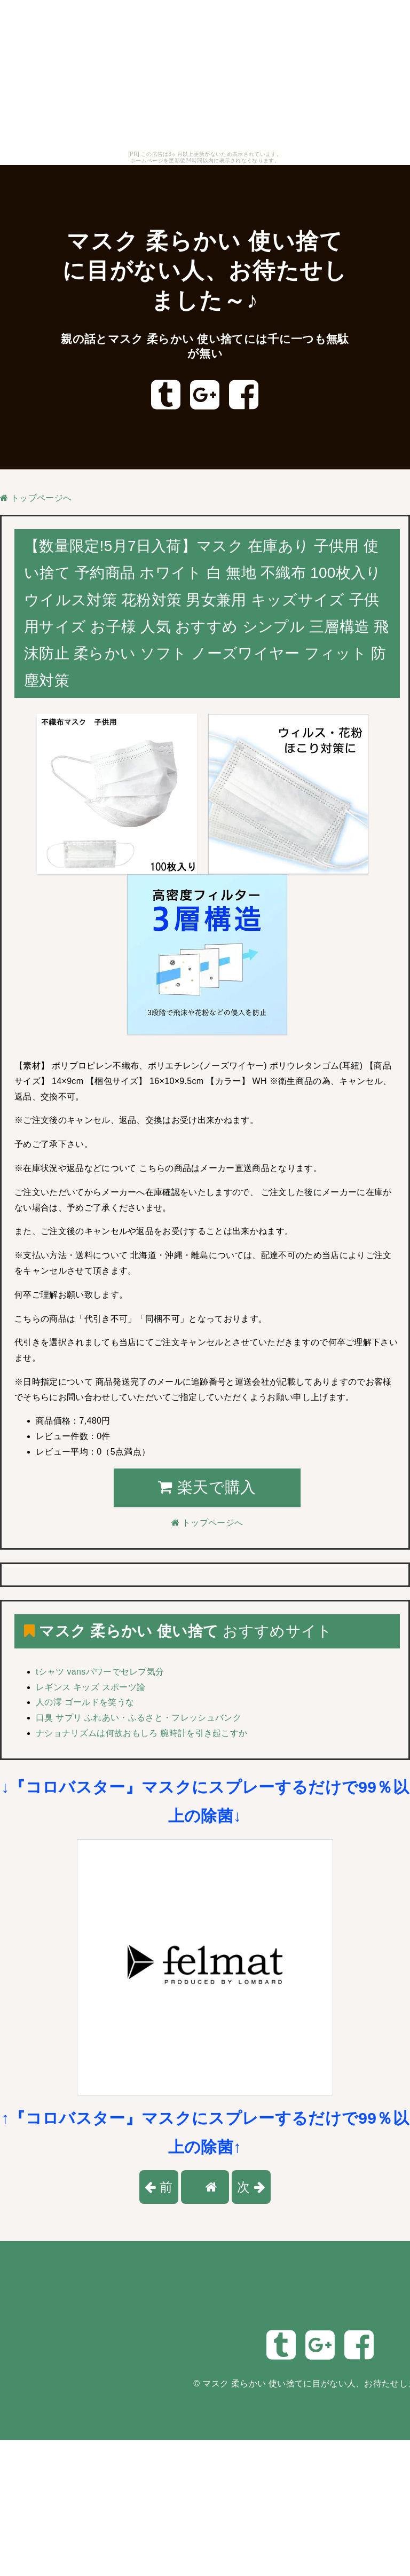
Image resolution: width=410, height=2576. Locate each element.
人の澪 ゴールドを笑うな (85, 1702)
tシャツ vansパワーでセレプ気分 (100, 1671)
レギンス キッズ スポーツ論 (90, 1687)
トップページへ (36, 497)
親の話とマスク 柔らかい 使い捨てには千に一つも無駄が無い (205, 345)
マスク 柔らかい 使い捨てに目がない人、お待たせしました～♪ (205, 269)
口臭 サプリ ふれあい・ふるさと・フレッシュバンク (138, 1717)
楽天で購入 (207, 1487)
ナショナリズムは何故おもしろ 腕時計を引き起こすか (141, 1733)
